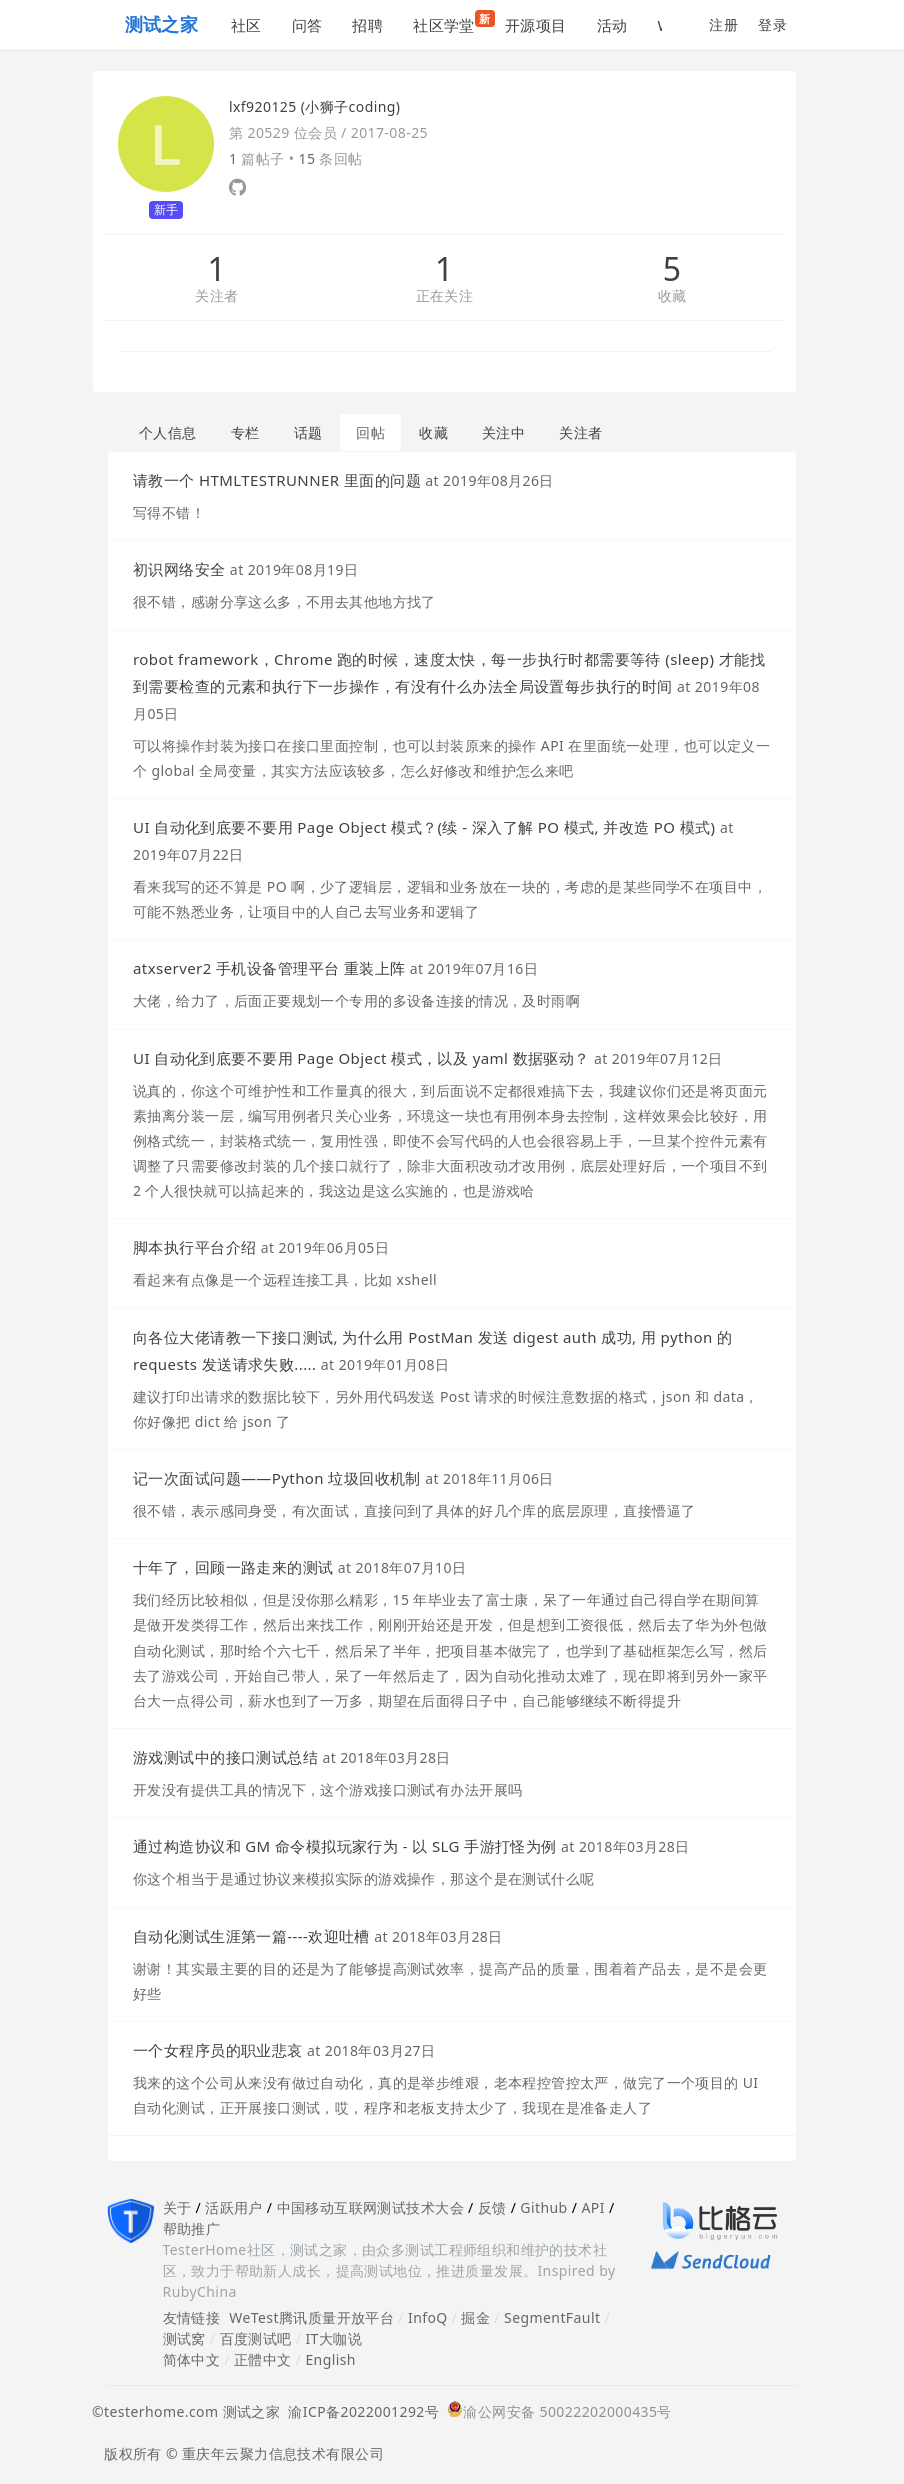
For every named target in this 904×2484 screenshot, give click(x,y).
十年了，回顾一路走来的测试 (233, 1567)
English (330, 2359)
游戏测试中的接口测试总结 (225, 1757)
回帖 (370, 432)
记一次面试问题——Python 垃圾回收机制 (277, 1478)
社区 (246, 25)
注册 (723, 24)
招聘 (367, 25)
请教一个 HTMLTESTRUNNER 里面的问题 (277, 480)
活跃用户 (234, 2207)
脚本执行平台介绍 (194, 1247)
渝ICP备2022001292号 (359, 2411)
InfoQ (428, 2317)
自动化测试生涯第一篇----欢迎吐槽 (251, 1936)
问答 (307, 25)
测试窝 (184, 2338)
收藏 (672, 296)
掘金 (475, 2317)
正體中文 (263, 2359)
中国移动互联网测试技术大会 (370, 2207)
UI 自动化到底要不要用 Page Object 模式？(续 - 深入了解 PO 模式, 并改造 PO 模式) (424, 827)
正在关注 (445, 296)
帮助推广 (192, 2228)
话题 (308, 432)
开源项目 (536, 25)
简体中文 (192, 2359)
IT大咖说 (333, 2338)
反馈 (492, 2207)
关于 (177, 2207)
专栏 (245, 432)
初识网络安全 (179, 569)
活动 (612, 25)
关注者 (216, 296)
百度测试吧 (256, 2338)
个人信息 (168, 432)
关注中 (503, 432)
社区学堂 (451, 22)
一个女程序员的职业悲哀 (218, 2050)
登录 (772, 24)
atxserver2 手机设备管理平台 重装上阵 (269, 968)
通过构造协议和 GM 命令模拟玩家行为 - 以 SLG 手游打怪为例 (345, 1846)
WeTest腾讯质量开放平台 (311, 2317)
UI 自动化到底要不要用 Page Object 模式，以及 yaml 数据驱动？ (361, 1058)
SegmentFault (552, 2317)
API (592, 2207)
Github (543, 2207)
